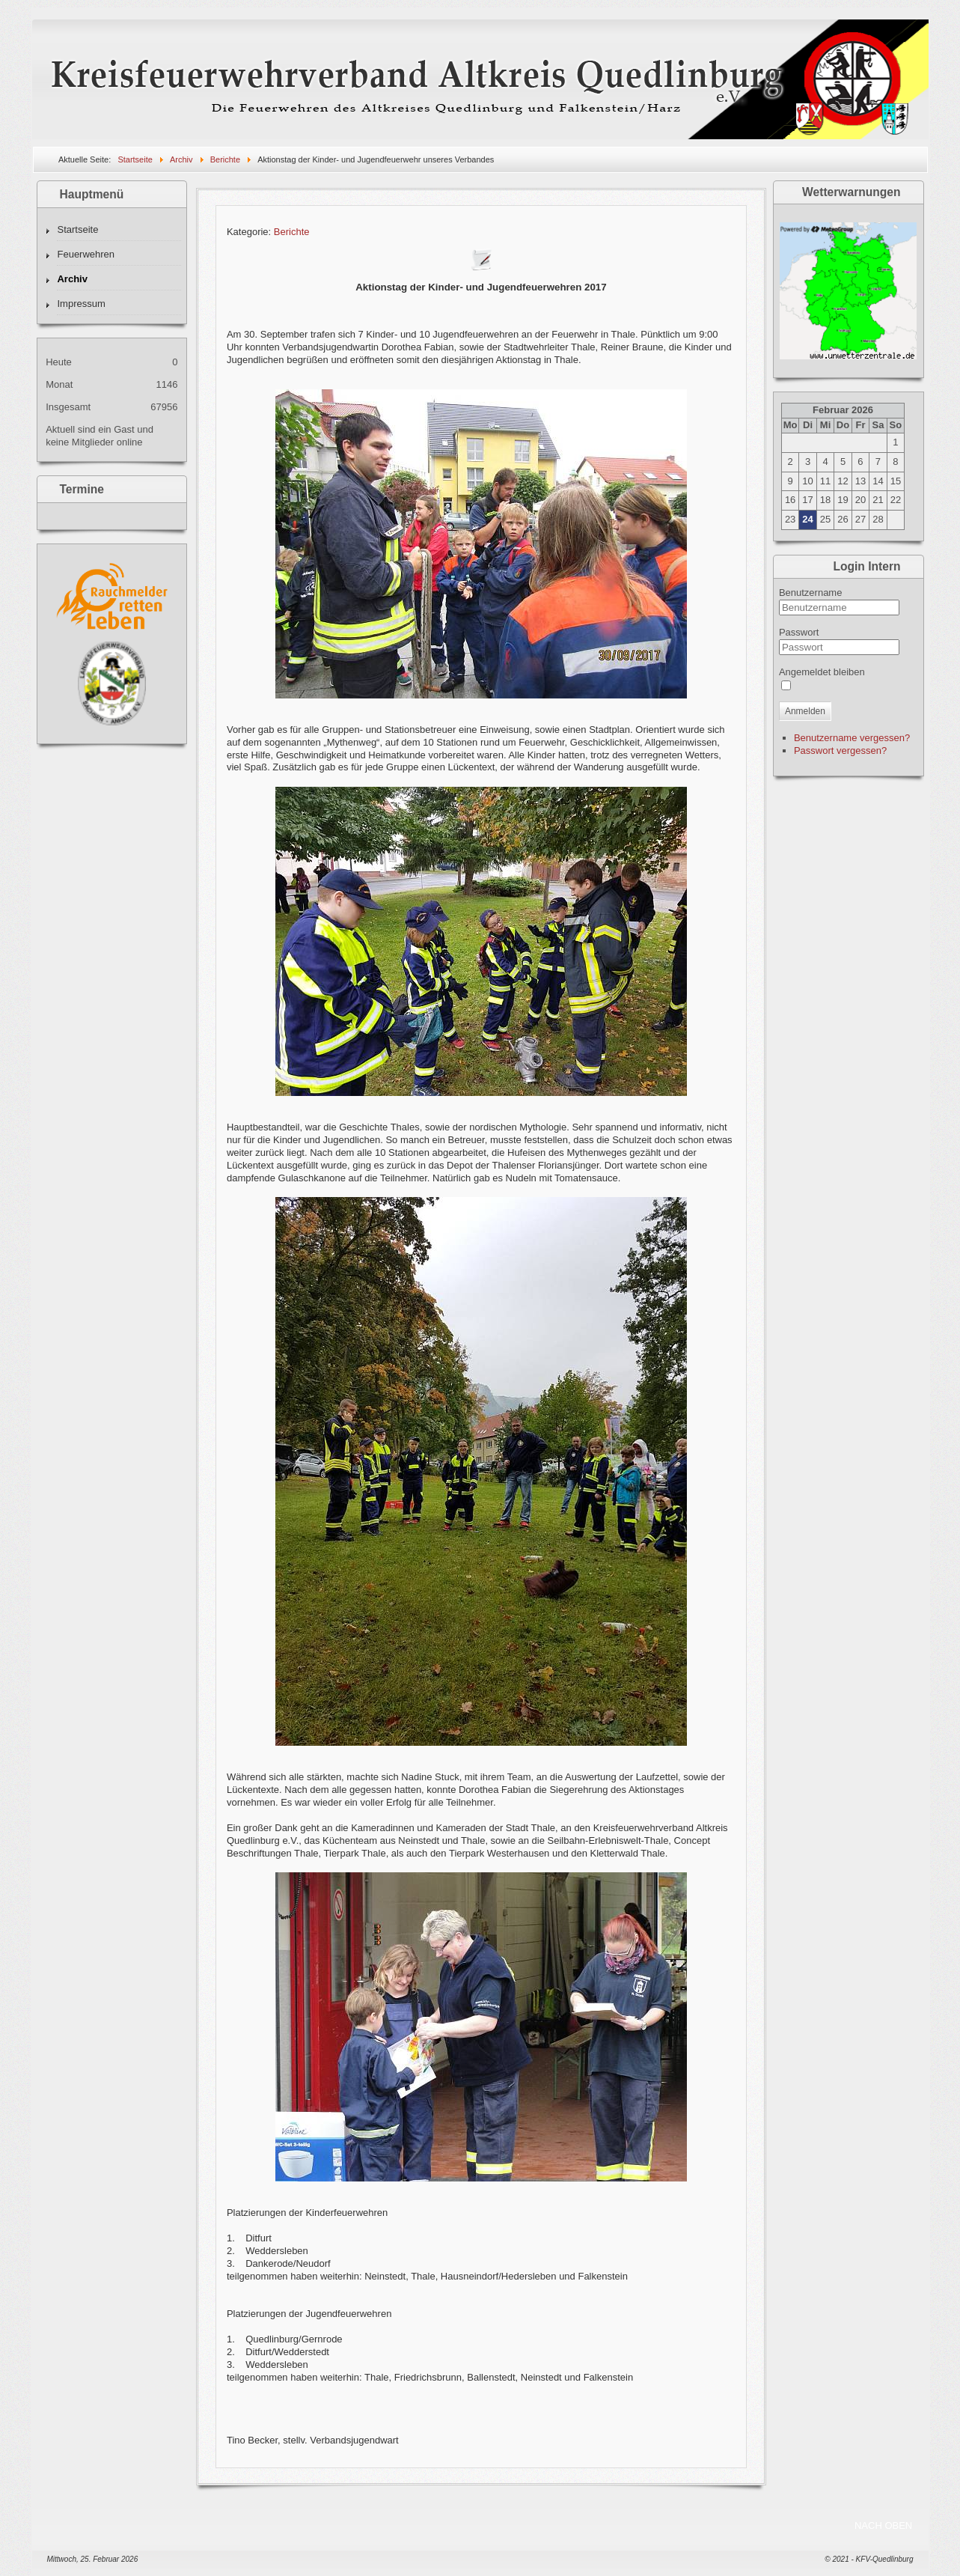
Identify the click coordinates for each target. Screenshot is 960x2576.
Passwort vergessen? (840, 750)
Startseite (77, 229)
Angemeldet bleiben (822, 672)
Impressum (81, 303)
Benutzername (811, 592)
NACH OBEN (883, 2525)
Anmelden (805, 711)
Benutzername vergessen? (852, 737)
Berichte (292, 231)
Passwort (799, 632)
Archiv (72, 278)
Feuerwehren (85, 254)
